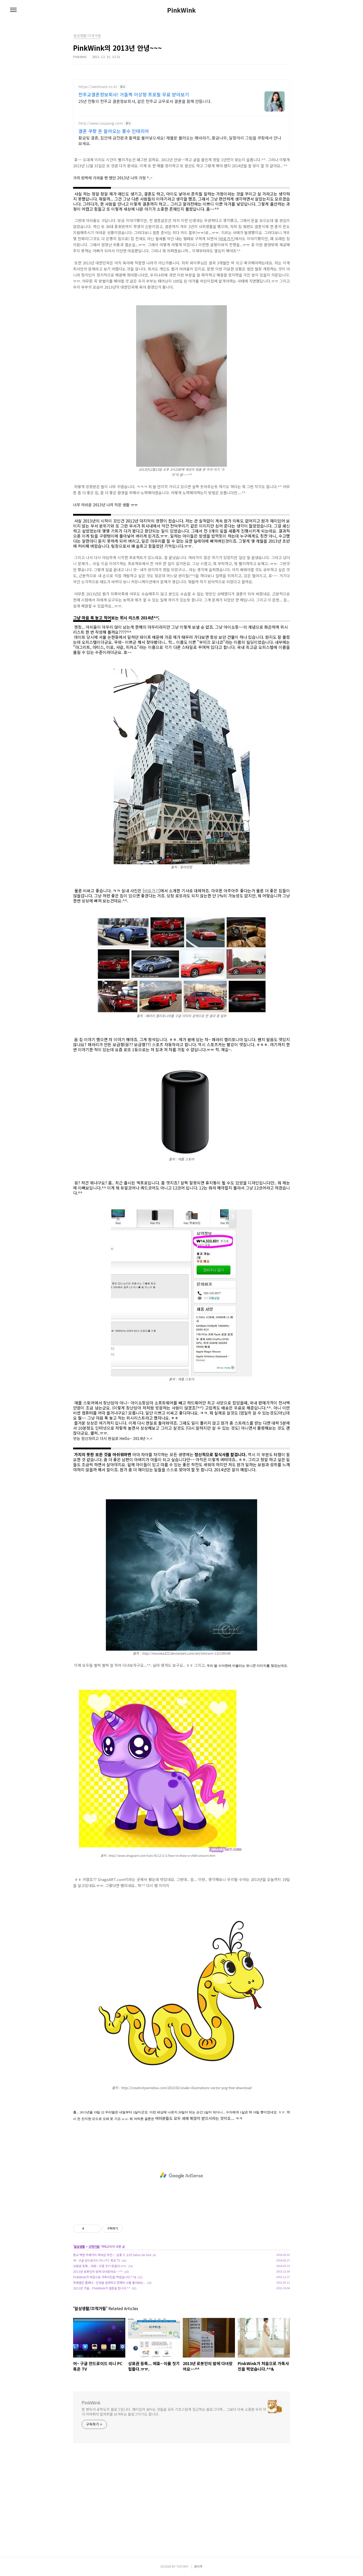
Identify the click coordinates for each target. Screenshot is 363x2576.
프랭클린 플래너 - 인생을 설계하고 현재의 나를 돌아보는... (109, 2282)
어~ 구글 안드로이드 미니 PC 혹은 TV (96, 2260)
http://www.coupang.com (100, 123)
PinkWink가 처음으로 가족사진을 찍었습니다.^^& (104, 2277)
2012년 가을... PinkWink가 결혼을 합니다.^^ (101, 2288)
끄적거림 (94, 2246)
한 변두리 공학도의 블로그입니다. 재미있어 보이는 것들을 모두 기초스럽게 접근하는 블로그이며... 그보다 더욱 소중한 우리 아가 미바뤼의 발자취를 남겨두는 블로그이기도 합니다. (174, 2412)
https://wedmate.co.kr (97, 87)
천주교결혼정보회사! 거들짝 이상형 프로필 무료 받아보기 (133, 94)
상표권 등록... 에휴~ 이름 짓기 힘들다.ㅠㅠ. (100, 2266)
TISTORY (182, 2566)
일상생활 (79, 2246)
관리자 (198, 2566)
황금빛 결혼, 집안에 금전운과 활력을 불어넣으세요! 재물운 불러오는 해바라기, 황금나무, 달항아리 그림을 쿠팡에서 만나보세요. (179, 140)
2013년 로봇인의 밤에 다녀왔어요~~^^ (98, 2271)
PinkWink (181, 10)
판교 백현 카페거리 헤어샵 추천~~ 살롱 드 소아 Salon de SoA (112, 2255)
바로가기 (227, 238)
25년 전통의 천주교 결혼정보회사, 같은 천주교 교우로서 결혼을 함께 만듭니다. (144, 101)
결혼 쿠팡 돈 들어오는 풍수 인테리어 (113, 131)
